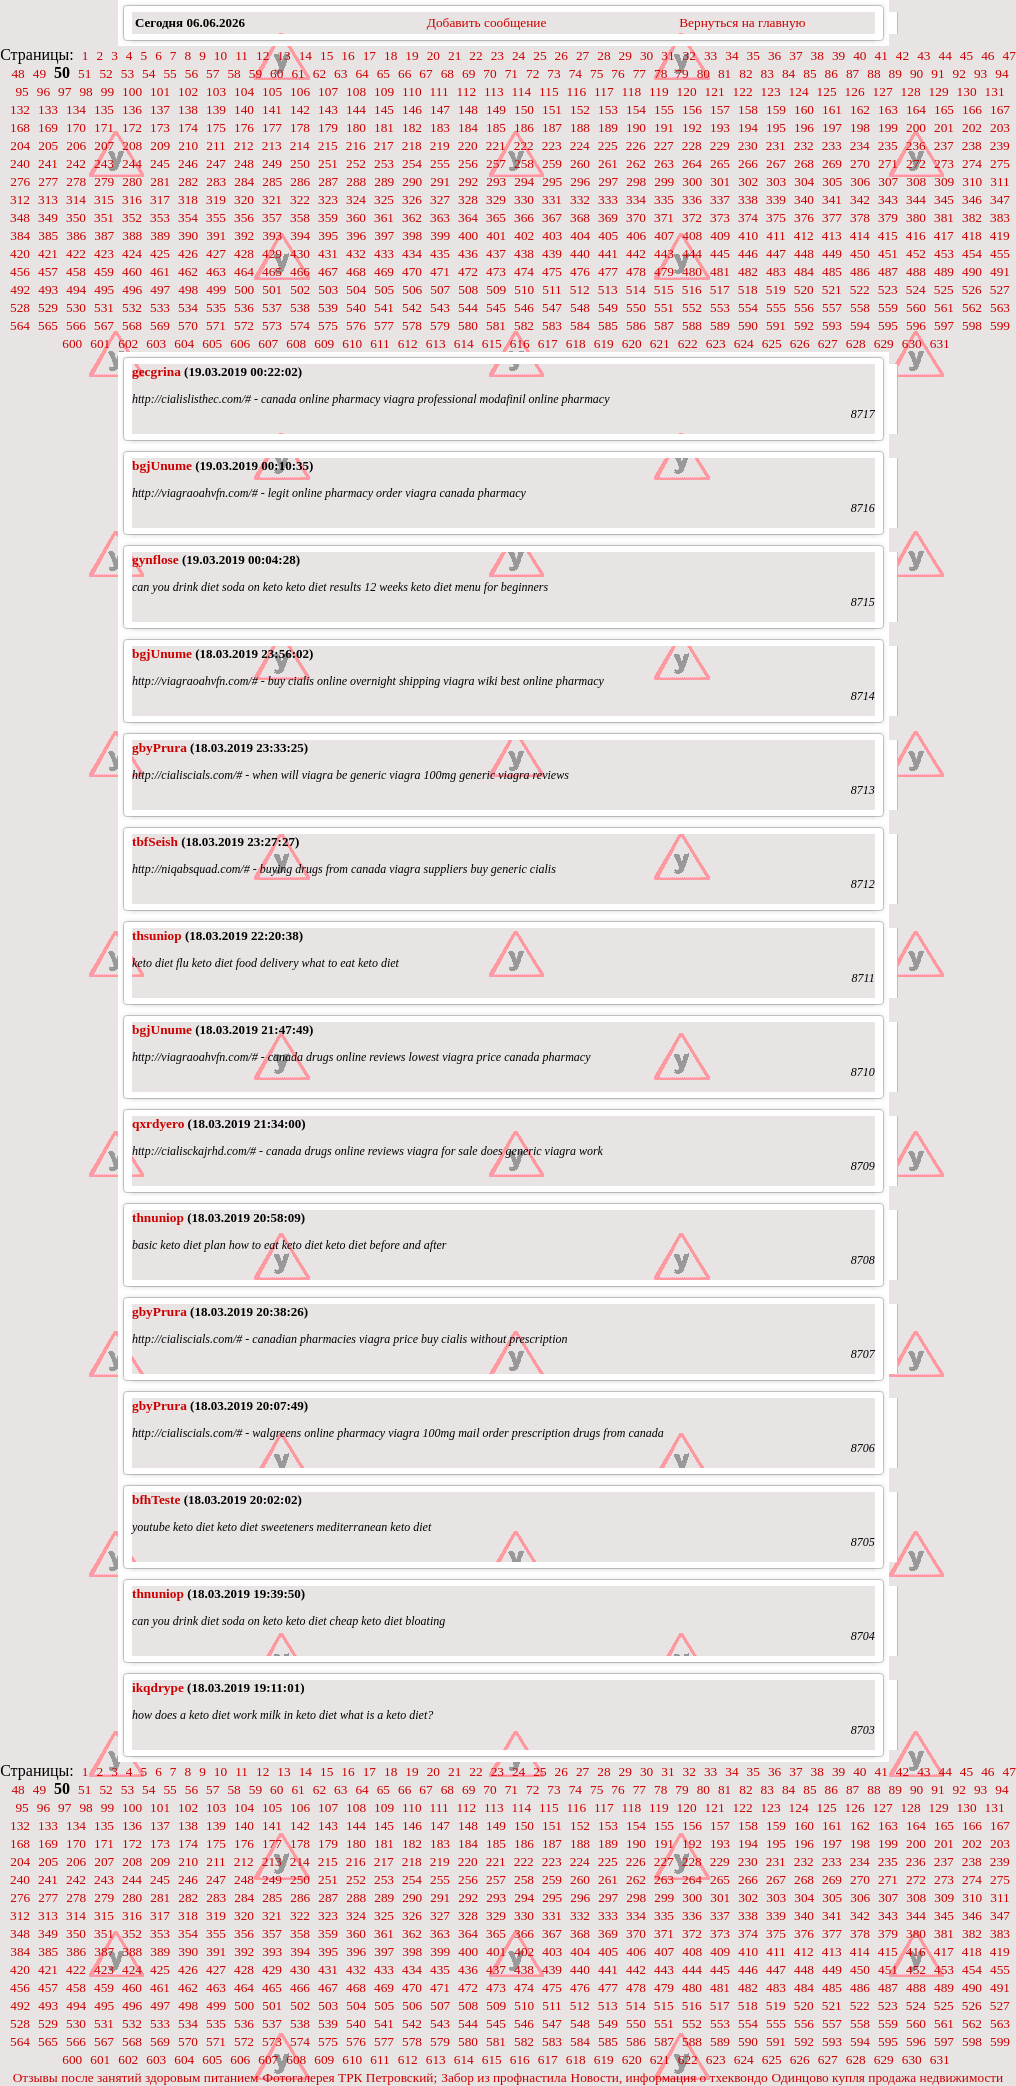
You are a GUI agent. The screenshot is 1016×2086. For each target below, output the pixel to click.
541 (384, 307)
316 (132, 199)
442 (636, 253)
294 (524, 181)
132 (20, 109)
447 (776, 253)
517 (720, 289)
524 (916, 289)
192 (692, 127)
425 (160, 253)
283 (216, 181)
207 (104, 145)
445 (720, 253)
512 (580, 289)
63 (340, 73)
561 (944, 307)
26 (561, 55)
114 (522, 91)
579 (440, 325)
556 (804, 307)
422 (76, 253)
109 (384, 91)
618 (576, 343)
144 (356, 109)
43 (923, 55)
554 (748, 307)
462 (188, 271)
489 (944, 271)
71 (511, 73)
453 (944, 253)
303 (776, 181)
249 (272, 163)
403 (552, 235)
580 (468, 325)
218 (412, 145)
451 (888, 253)
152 (580, 109)
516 (692, 289)
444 (692, 253)
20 (433, 55)
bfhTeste (156, 1499)
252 (356, 163)
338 (748, 199)
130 (967, 91)
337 (720, 199)
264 (692, 163)
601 (100, 343)
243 (104, 163)
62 (319, 73)
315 (104, 199)
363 (440, 217)
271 (888, 163)
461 (160, 271)
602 (128, 343)
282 (188, 181)
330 (524, 199)
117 (604, 91)
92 (959, 73)
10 (220, 55)
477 (608, 271)
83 (767, 73)
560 (916, 307)
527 (1000, 289)
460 (132, 271)
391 (216, 235)
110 (412, 91)
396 (356, 235)
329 (496, 199)
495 (104, 289)
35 (753, 55)
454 (972, 253)
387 (104, 235)
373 (720, 217)
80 (703, 73)
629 (884, 343)
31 (667, 55)
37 (795, 55)
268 (804, 163)
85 (809, 73)
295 (552, 181)
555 (776, 307)
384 (20, 235)
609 (324, 343)
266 (748, 163)
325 (384, 199)
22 (475, 55)
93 (980, 73)
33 (710, 55)
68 (447, 73)
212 (244, 145)
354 (188, 217)
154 (636, 109)
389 (160, 235)
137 (160, 109)
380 (916, 217)
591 (776, 325)
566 (76, 325)
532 (132, 307)
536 (244, 307)
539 (328, 307)
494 (76, 289)
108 (356, 91)
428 (244, 253)
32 (689, 55)
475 (552, 271)
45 (966, 55)
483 (776, 271)
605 (212, 343)
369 (608, 217)
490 (972, 271)
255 (440, 163)
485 (832, 271)
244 (132, 163)
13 (283, 55)
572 (244, 325)
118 (632, 91)
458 (76, 271)
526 (972, 289)
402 (524, 235)
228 (692, 145)
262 (636, 163)
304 (804, 181)
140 (244, 109)
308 (916, 181)
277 (48, 181)
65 (383, 73)
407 (664, 235)
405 (608, 235)
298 (636, 181)
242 (76, 163)
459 (104, 271)
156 (692, 109)
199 (888, 127)
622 (688, 343)
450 (860, 253)
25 (539, 55)
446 (748, 253)
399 (440, 235)
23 (497, 55)
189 (608, 127)
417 (944, 235)
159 (776, 109)
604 (184, 343)
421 (48, 253)
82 (745, 73)
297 (608, 181)
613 (436, 343)
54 (148, 73)
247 (216, 163)
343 (888, 199)
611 (380, 343)
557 (832, 307)
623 (716, 343)
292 (468, 181)
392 (244, 235)
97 (64, 91)
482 (748, 271)
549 (608, 307)
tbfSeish (155, 841)
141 (272, 109)
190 (636, 127)
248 (244, 163)
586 (636, 325)
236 (916, 145)
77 (639, 73)
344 (916, 199)
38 (817, 55)
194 (748, 127)
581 (496, 325)
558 (860, 307)
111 (439, 91)
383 (1000, 217)
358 (300, 217)
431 (328, 253)
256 (468, 163)
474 (524, 271)
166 (972, 109)
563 (1000, 307)
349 (48, 217)
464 (244, 271)
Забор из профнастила (503, 2077)
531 (104, 307)
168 (20, 127)
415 (888, 235)
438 (524, 253)
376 (804, 217)
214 (300, 145)
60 (276, 73)
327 (440, 199)
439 (552, 253)
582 (524, 325)
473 (496, 271)
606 (240, 343)
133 (48, 109)
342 (860, 199)
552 (692, 307)
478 (636, 271)
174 (188, 127)
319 (216, 199)
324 (356, 199)
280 (132, 181)
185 (496, 127)
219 (440, 145)
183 (440, 127)
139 (216, 109)
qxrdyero (158, 1123)
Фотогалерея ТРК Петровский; (350, 2077)
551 (664, 307)
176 (244, 127)
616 (520, 343)
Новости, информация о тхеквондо (669, 2077)
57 (212, 73)
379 (888, 217)
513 (608, 289)
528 (20, 307)
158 (748, 109)
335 (664, 199)
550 (636, 307)
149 (496, 109)
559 (888, 307)
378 (860, 217)
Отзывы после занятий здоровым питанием (136, 2077)
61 (297, 73)
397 (384, 235)
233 (832, 145)
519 (776, 289)
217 (384, 145)
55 (169, 73)
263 (664, 163)
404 (580, 235)
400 (468, 235)
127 (883, 91)
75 (596, 73)
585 (608, 325)
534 (188, 307)
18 (390, 55)
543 (440, 307)
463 (216, 271)
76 (617, 73)
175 (216, 127)
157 (720, 109)
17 (369, 55)
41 (881, 55)
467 (328, 271)
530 (76, 307)
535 (216, 307)
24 (518, 55)
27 (582, 55)
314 (76, 199)
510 (524, 289)
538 (300, 307)
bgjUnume (162, 465)
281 (160, 181)
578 (412, 325)
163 (888, 109)
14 (305, 55)
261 (608, 163)
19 (411, 55)
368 (580, 217)
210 (188, 145)
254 (412, 163)
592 (804, 325)
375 (776, 217)
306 (860, 181)
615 (492, 343)
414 (860, 235)
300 (692, 181)
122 (743, 91)
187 (552, 127)
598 (972, 325)
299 (664, 181)
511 (552, 289)
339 (776, 199)
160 (804, 109)
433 (384, 253)
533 (160, 307)
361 (384, 217)
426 (188, 253)
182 (412, 127)
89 (895, 73)
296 (580, 181)
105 (272, 91)
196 (804, 127)
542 (412, 307)
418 (972, 235)
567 (104, 325)
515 (664, 289)
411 (776, 235)
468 (356, 271)
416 (916, 235)
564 (20, 325)
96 (43, 91)
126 (855, 91)
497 (160, 289)
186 (524, 127)
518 (748, 289)
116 (577, 91)
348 (20, 217)
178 (300, 127)
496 (132, 289)
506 (412, 289)
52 (105, 73)
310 (972, 181)
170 (76, 127)
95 (21, 91)
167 (1000, 109)
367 (552, 217)
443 (664, 253)
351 (104, 217)
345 (944, 199)
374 (748, 217)
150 (524, 109)
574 (300, 325)
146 (412, 109)
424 (132, 253)
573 (272, 325)
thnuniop (158, 1217)
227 (664, 145)
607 (268, 343)
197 (832, 127)
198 (860, 127)
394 (300, 235)
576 (356, 325)
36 (774, 55)
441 (608, 253)
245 (160, 163)
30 (646, 55)
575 (328, 325)
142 (300, 109)
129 (939, 91)
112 (467, 91)
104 (244, 91)
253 (384, 163)
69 (468, 73)
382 (972, 217)
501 (272, 289)
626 (800, 343)
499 (216, 289)
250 (300, 163)
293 (496, 181)
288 (356, 181)
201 (944, 127)
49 (39, 73)
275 (1000, 163)
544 (468, 307)
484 (804, 271)
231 (776, 145)
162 (860, 109)
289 (384, 181)
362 (412, 217)
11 (241, 55)
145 (384, 109)
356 (244, 217)
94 (1001, 73)
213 (272, 145)
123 (771, 91)
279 (104, 181)
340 (804, 199)
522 (860, 289)
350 (76, 217)
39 (838, 55)
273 (944, 163)
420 (20, 253)
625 (772, 343)
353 (160, 217)
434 (412, 253)
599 (1000, 325)
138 (188, 109)
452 (916, 253)
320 (244, 199)
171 (104, 127)
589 (720, 325)
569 (160, 325)
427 (216, 253)
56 (191, 73)
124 (799, 91)
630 (912, 343)
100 (132, 91)
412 (804, 235)
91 (937, 73)
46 (987, 55)
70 (489, 73)
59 (255, 73)
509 (496, 289)
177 (272, 127)
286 (300, 181)
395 (328, 235)
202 (972, 127)
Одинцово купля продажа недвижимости (888, 2077)
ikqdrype (158, 1687)
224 (580, 145)
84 (788, 73)
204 (20, 145)
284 (244, 181)
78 (660, 73)
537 (272, 307)
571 (216, 325)
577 (384, 325)
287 (328, 181)
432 (356, 253)
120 (687, 91)
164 (916, 109)
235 (888, 145)
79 (681, 73)
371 (664, 217)
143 (328, 109)
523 (888, 289)
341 (832, 199)
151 (552, 109)
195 (776, 127)
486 (860, 271)
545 (496, 307)
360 (356, 217)
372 (692, 217)
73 (553, 73)
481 (720, 271)
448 (804, 253)
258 (524, 163)
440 (580, 253)
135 (104, 109)
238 (972, 145)
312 (20, 199)
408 (692, 235)
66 (404, 73)
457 (48, 271)
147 (440, 109)
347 (1000, 199)
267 (776, 163)
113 (494, 91)
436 (468, 253)
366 (524, 217)
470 (412, 271)
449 (832, 253)
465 (272, 271)
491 (1000, 271)
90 (916, 73)
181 (384, 127)
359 (328, 217)
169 (48, 127)
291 (440, 181)
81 (724, 73)
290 (412, 181)
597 (944, 325)
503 (328, 289)
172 (132, 127)
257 (496, 163)
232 (804, 145)
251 (328, 163)
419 (1000, 235)
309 (944, 181)
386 (76, 235)
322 (300, 199)
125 (827, 91)
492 (20, 289)
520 (804, 289)
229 (720, 145)
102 (188, 91)
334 (636, 199)
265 (720, 163)
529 (48, 307)
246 (188, 163)
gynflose (155, 559)
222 (524, 145)
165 (944, 109)
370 (636, 217)
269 (832, 163)
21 (454, 55)
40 (859, 55)
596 (916, 325)
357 (272, 217)
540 (356, 307)
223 (552, 145)
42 (902, 55)
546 (524, 307)
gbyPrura (159, 747)
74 (575, 73)
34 (731, 55)
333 (608, 199)
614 (464, 343)
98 (85, 91)
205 (48, 145)
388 (132, 235)
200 (916, 127)
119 (659, 91)
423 (104, 253)
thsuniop (157, 935)
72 (532, 73)
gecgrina (156, 371)
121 (715, 91)
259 (552, 163)
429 (272, 253)
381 (944, 217)
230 (748, 145)
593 (832, 325)
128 (911, 91)
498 (188, 289)
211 (216, 145)
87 (852, 73)
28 (603, 55)
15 (326, 55)
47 (1009, 55)
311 (1000, 181)
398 (412, 235)
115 (549, 91)
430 (300, 253)
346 (972, 199)
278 (76, 181)
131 (995, 91)
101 (160, 91)
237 (944, 145)
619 (604, 343)
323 (328, 199)
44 (945, 55)
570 (188, 325)
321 (272, 199)
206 (76, 145)
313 (48, 199)
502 (300, 289)
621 (660, 343)
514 (636, 289)
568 (132, 325)
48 (17, 73)
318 (188, 199)
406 (636, 235)
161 (832, 109)
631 (940, 343)
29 (625, 55)
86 (831, 73)
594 (860, 325)
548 (580, 307)
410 (748, 235)
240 (20, 163)
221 (496, 145)
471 (440, 271)
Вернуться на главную (742, 22)
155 (664, 109)
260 (580, 163)
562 (972, 307)
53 (127, 73)
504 (356, 289)
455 (1000, 253)
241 (48, 163)
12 (262, 55)
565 (48, 325)
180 (356, 127)
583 (552, 325)
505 (384, 289)
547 (552, 307)
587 (664, 325)
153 (608, 109)
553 (720, 307)
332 (580, 199)
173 (160, 127)
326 (412, 199)
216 (356, 145)
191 (664, 127)
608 (296, 343)
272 (916, 163)
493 (48, 289)
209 (160, 145)
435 (440, 253)
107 (328, 91)
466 (300, 271)
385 (48, 235)
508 (468, 289)
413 (832, 235)
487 (888, 271)
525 (944, 289)
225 (608, 145)
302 (748, 181)
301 (720, 181)
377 (832, 217)
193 (720, 127)
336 (692, 199)
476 (580, 271)
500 (244, 289)
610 (352, 343)
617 (548, 343)
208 (132, 145)
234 (860, 145)
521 (832, 289)
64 (361, 73)
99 (107, 91)
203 (1000, 127)
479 (664, 271)
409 (720, 235)
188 (580, 127)
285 (272, 181)
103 (216, 91)
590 (748, 325)
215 (328, 145)
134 (76, 109)
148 (468, 109)
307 (888, 181)
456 (20, 271)
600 (72, 343)
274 (972, 163)
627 (828, 343)
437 (496, 253)
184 (468, 127)
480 (692, 271)
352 (132, 217)
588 (692, 325)
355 (216, 217)
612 (408, 343)
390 (188, 235)
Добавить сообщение (487, 22)
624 (744, 343)
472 (468, 271)
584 (580, 325)
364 (468, 217)
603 (156, 343)
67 (425, 73)
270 (860, 163)
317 (160, 199)
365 (496, 217)
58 (233, 73)
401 (496, 235)
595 (888, 325)
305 (832, 181)
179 (328, 127)
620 (632, 343)
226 (636, 145)
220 (468, 145)
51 (84, 73)
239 (1000, 145)
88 (873, 73)
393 (272, 235)
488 (916, 271)
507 (440, 289)
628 (856, 343)
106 (300, 91)
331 (552, 199)
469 (384, 271)
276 (20, 181)
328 (468, 199)
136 (132, 109)
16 (347, 55)
